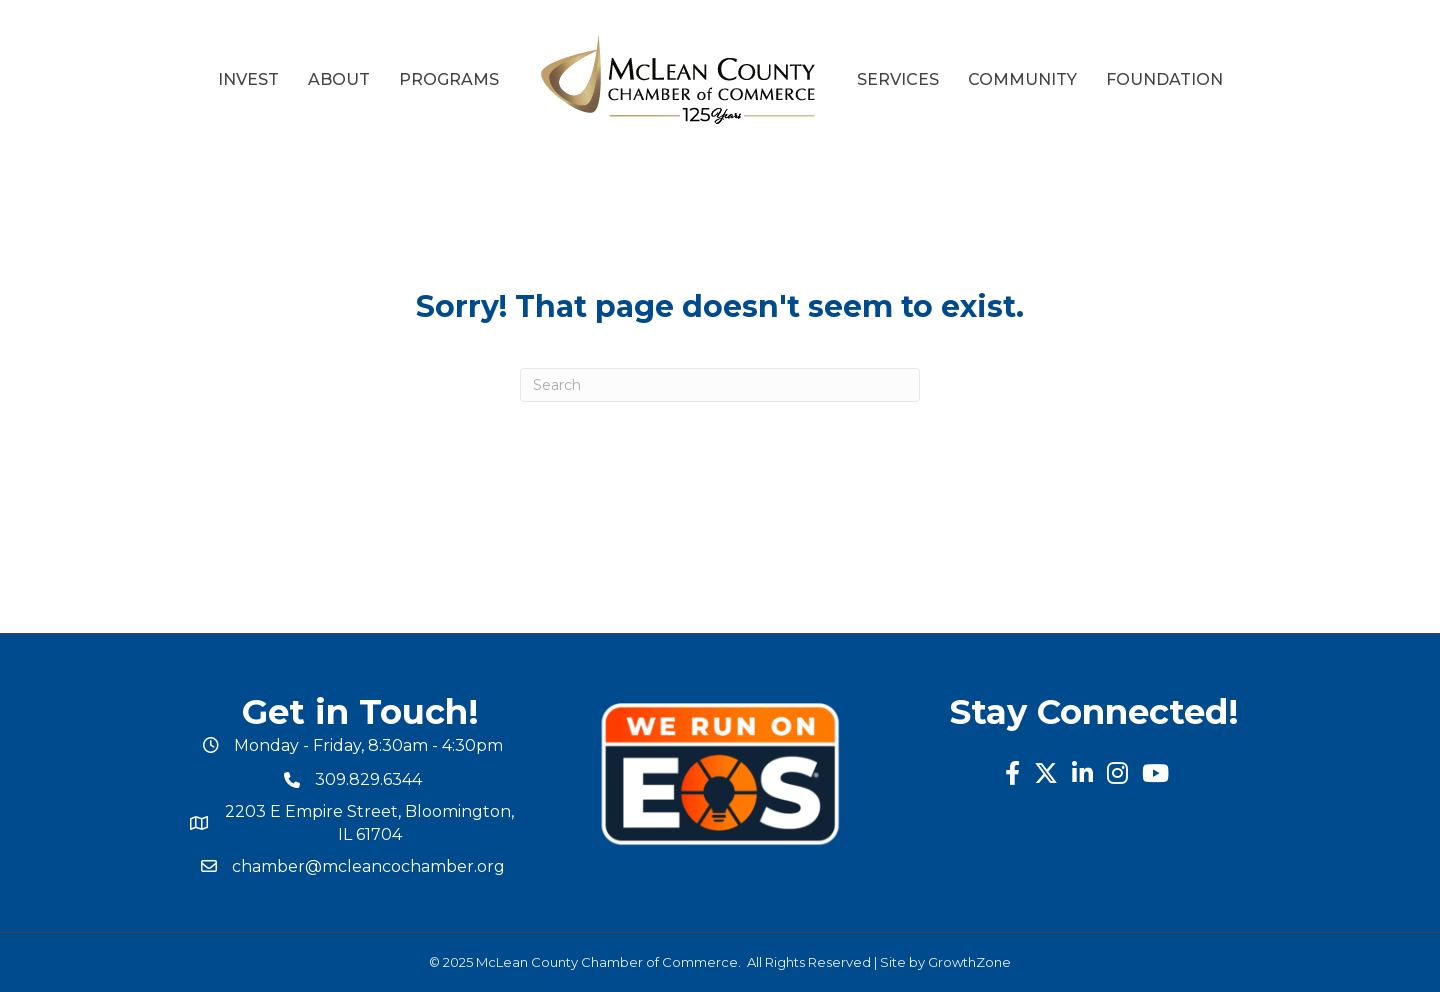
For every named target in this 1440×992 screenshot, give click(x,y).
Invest (248, 79)
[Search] (720, 385)
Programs (449, 79)
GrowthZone (969, 962)
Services (898, 79)
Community (1022, 79)
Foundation (1164, 79)
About (339, 79)
